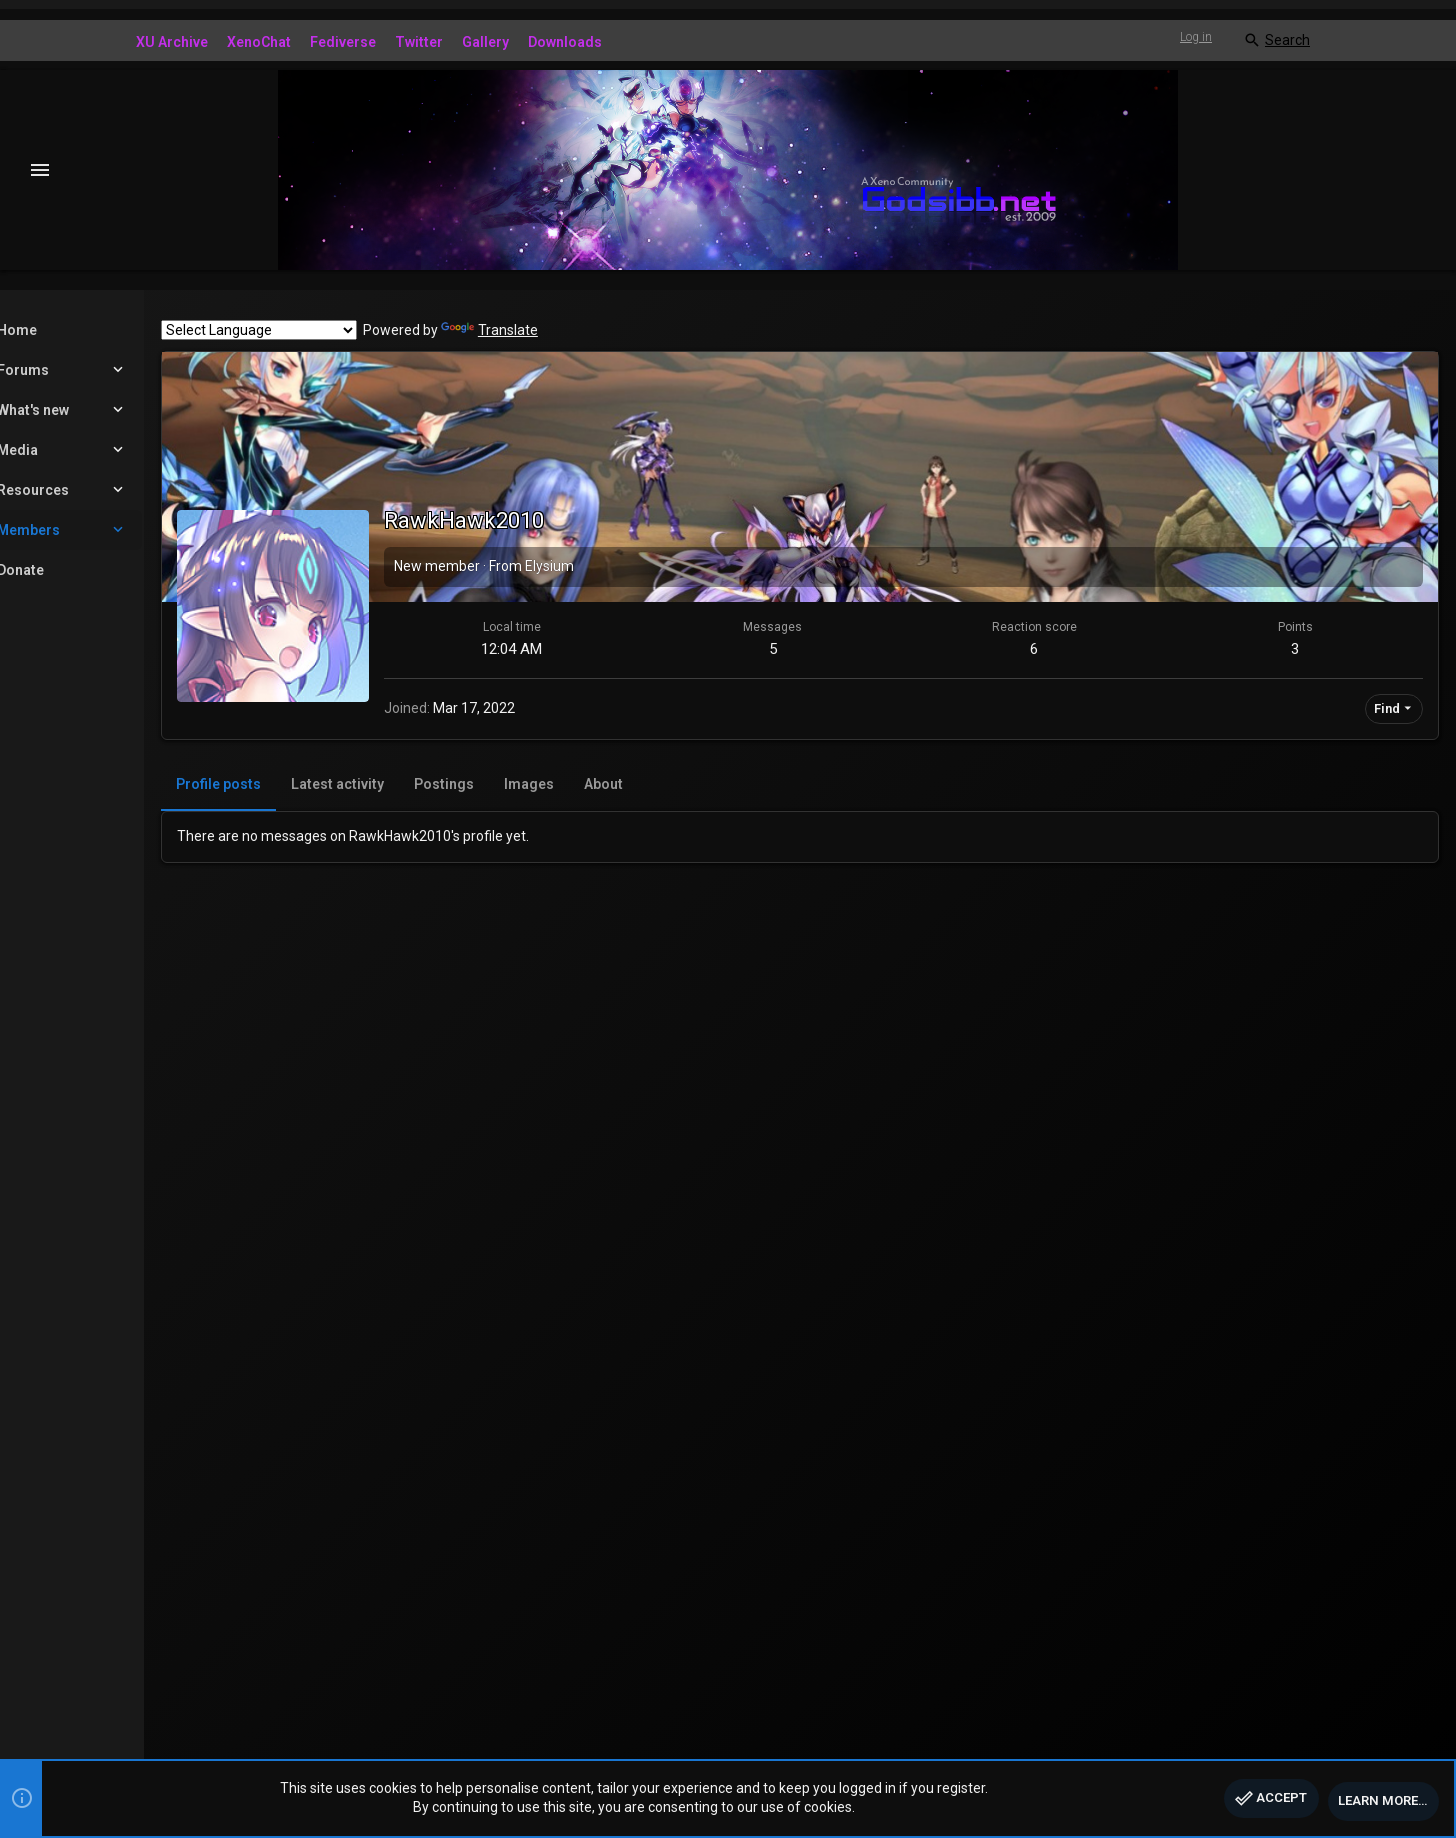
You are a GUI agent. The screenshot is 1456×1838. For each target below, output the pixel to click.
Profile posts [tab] (287, 784)
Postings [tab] (513, 784)
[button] (40, 170)
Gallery (485, 42)
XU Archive (172, 42)
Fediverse (343, 42)
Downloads (565, 42)
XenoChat (259, 42)
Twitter (419, 42)
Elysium (618, 566)
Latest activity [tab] (406, 784)
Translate (558, 330)
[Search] (1276, 40)
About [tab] (672, 784)
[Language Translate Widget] (328, 330)
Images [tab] (598, 784)
